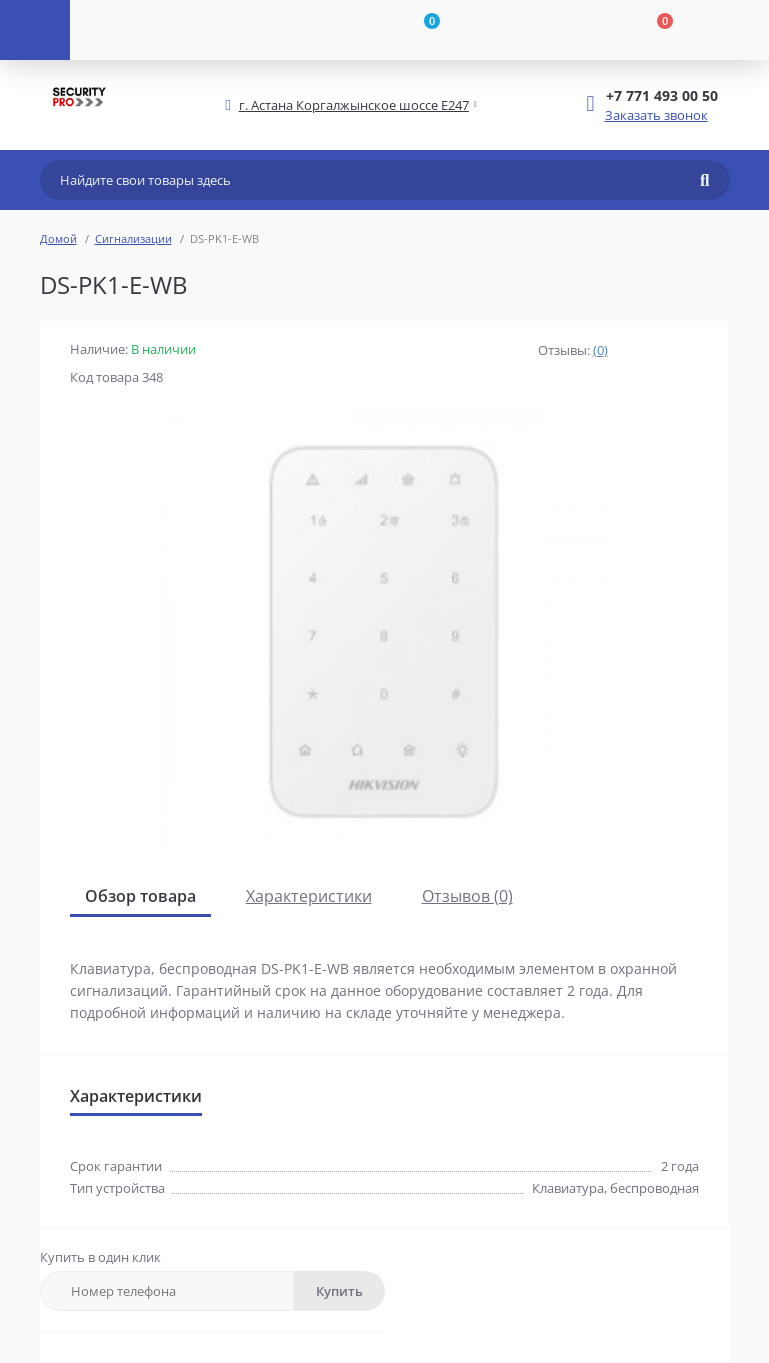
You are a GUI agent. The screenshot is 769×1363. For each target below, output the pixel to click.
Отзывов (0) (467, 896)
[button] (354, 105)
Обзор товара (140, 896)
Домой (58, 238)
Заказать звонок (656, 115)
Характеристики (309, 896)
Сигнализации (133, 238)
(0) (600, 350)
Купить (339, 1291)
